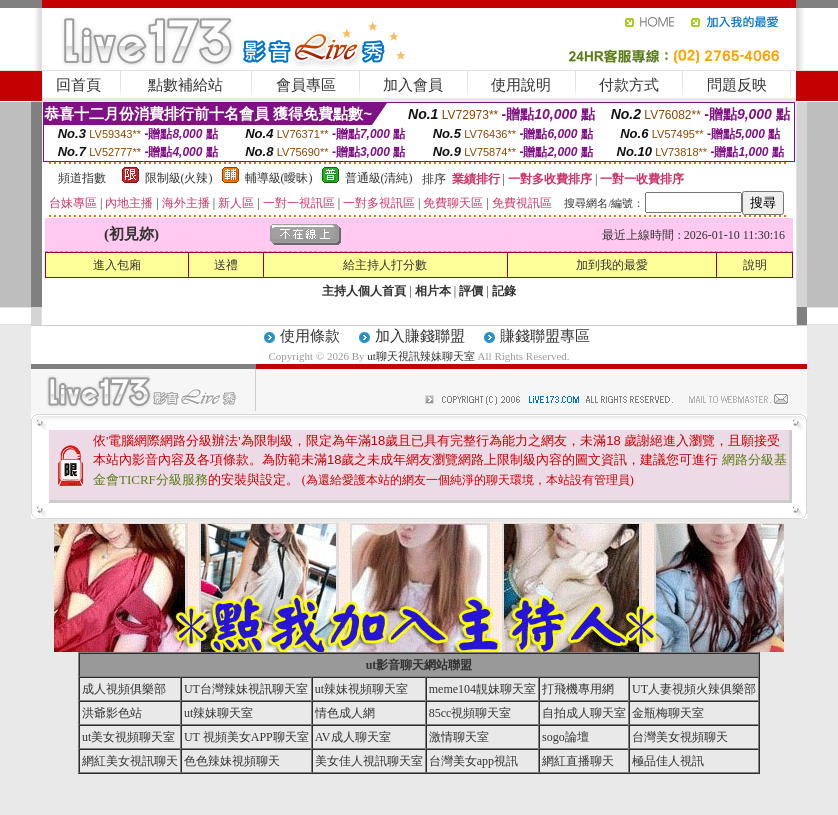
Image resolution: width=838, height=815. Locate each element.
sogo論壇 (565, 737)
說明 (755, 265)
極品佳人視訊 (668, 761)
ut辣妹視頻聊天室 (361, 689)
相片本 (433, 291)
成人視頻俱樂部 (124, 689)
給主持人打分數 (385, 265)
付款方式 (629, 85)
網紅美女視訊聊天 (130, 761)
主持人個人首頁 (364, 291)
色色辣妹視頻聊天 (232, 761)
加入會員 (413, 85)
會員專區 (306, 85)
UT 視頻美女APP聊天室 (246, 737)
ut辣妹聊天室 (218, 713)
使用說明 (521, 85)
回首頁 (78, 85)
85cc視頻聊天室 (470, 713)
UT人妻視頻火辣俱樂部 (694, 689)
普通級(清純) (379, 178)
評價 (471, 291)
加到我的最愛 (612, 265)
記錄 (504, 291)
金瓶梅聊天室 (668, 713)
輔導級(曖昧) (279, 178)
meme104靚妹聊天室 (482, 689)
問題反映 (737, 85)
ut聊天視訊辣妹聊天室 (421, 356)
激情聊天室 (459, 737)
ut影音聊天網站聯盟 (419, 665)
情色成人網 (345, 713)
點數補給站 (185, 85)
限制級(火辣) (179, 178)
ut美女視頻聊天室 (128, 737)
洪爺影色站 (112, 713)
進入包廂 (117, 265)
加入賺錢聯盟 (420, 336)
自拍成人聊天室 (584, 713)
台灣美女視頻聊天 (680, 737)
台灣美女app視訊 (473, 761)
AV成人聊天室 (353, 737)
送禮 (226, 265)
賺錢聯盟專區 (545, 336)
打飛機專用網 (578, 689)
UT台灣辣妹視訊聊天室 (246, 689)
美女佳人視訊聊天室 (369, 761)
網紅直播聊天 (578, 761)
